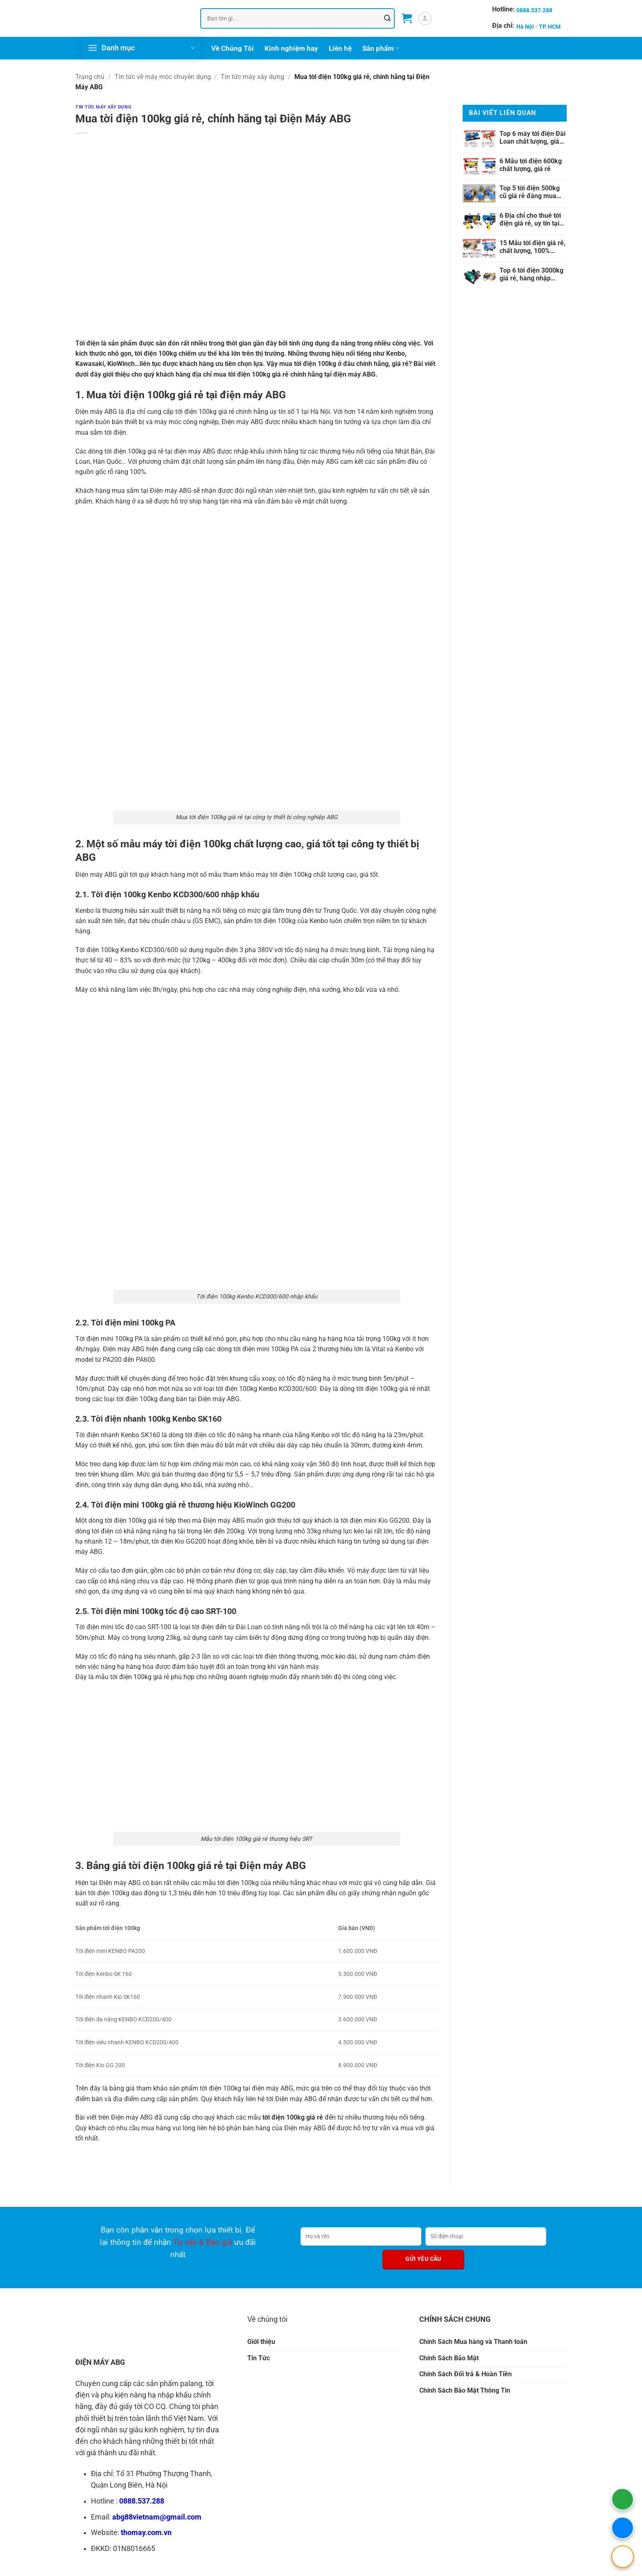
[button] (407, 18)
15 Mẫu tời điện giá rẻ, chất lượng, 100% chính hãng (532, 247)
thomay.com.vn (146, 2533)
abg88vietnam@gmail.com (156, 2517)
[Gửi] (387, 18)
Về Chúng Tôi (232, 48)
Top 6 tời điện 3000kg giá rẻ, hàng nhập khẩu (531, 274)
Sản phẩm (380, 48)
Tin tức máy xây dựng (252, 77)
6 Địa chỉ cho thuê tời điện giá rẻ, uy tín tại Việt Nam (530, 219)
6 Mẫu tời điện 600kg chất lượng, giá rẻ (531, 164)
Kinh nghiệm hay (291, 48)
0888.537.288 (141, 2501)
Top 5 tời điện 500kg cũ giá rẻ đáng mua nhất (530, 192)
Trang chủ (89, 77)
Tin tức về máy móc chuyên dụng (163, 77)
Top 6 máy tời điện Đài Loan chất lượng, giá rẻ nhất (532, 137)
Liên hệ (340, 48)
